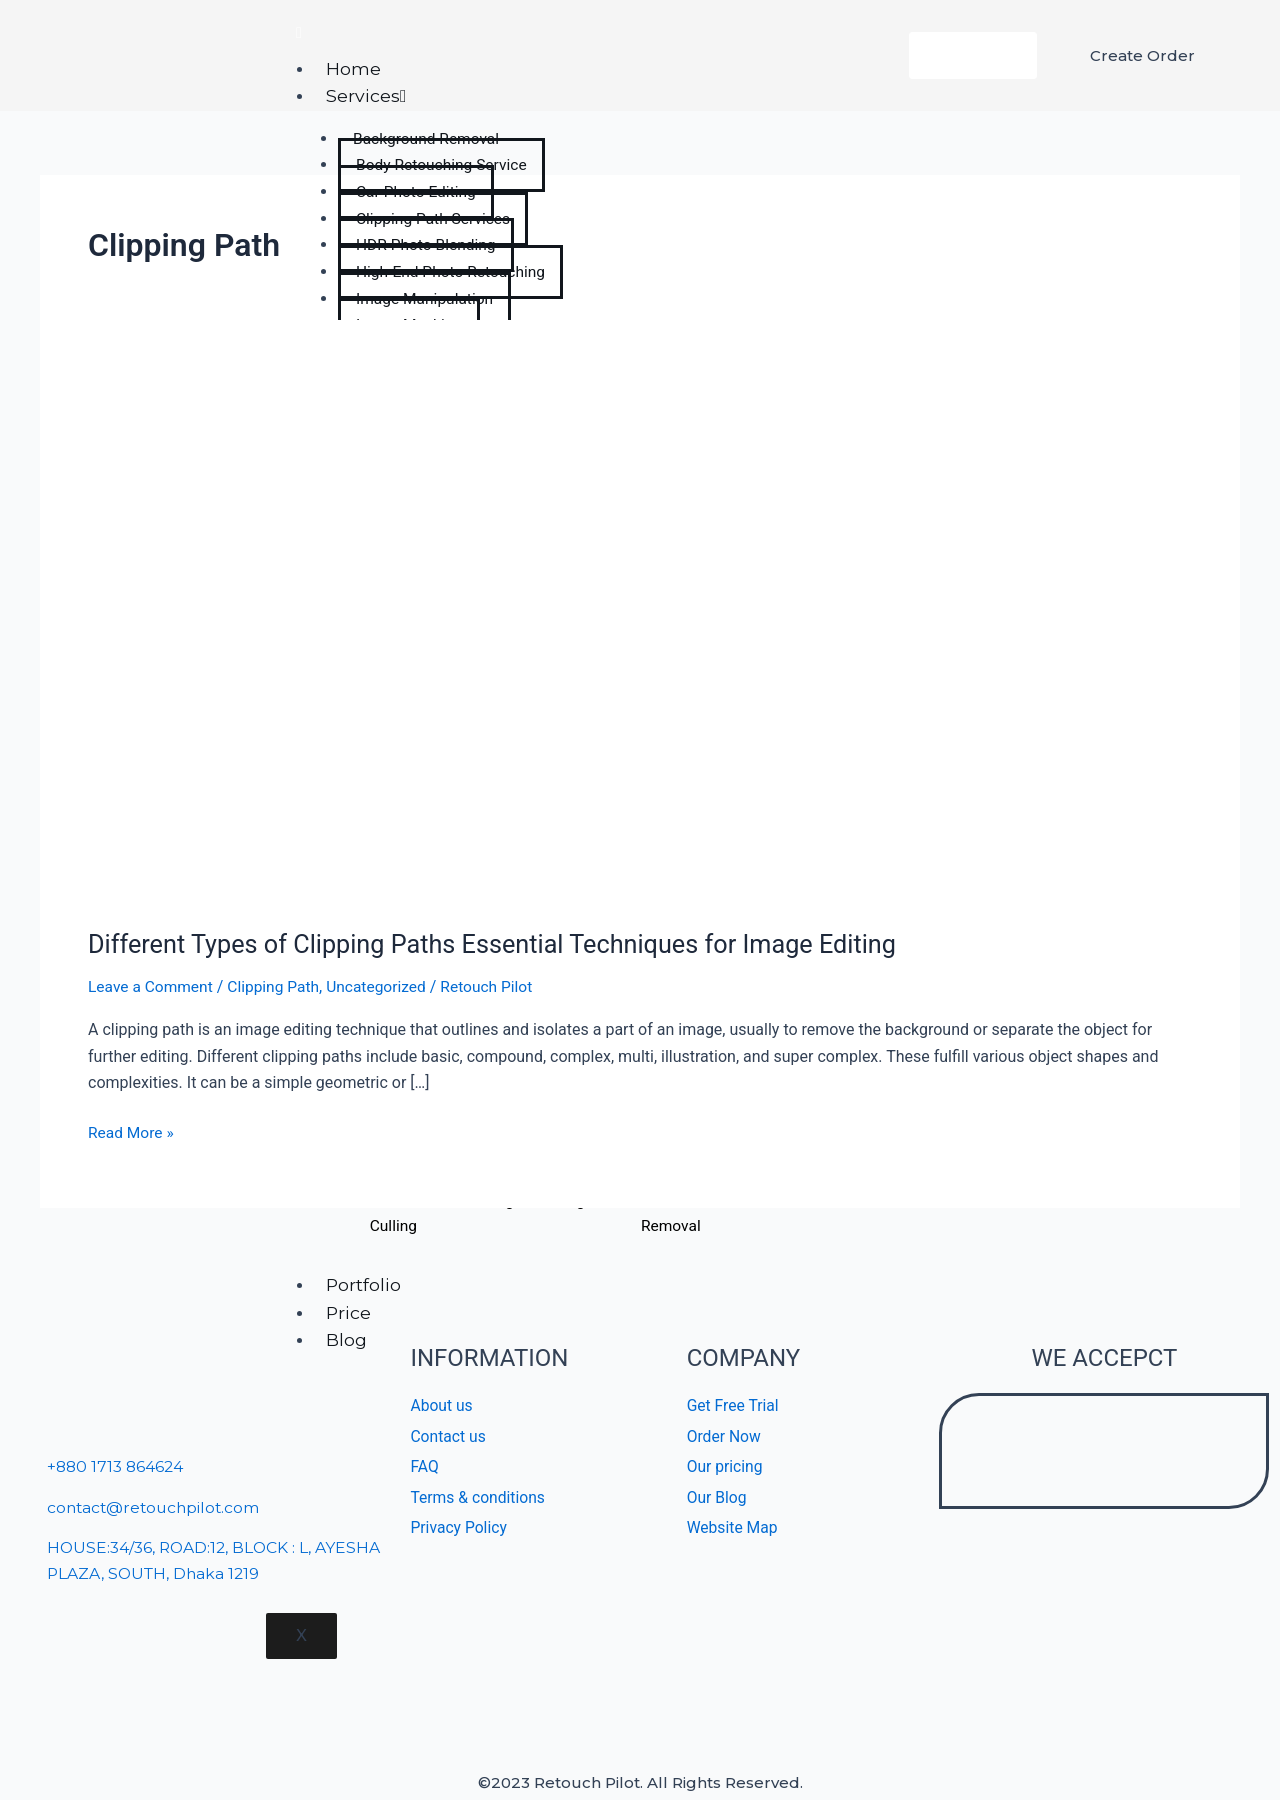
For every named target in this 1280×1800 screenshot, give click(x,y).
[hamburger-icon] (299, 33)
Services (369, 96)
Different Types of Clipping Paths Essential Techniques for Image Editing (504, 944)
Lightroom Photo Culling (393, 1214)
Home (356, 69)
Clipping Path (278, 986)
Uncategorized (384, 986)
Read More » (132, 1131)
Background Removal (670, 1214)
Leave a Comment (152, 986)
